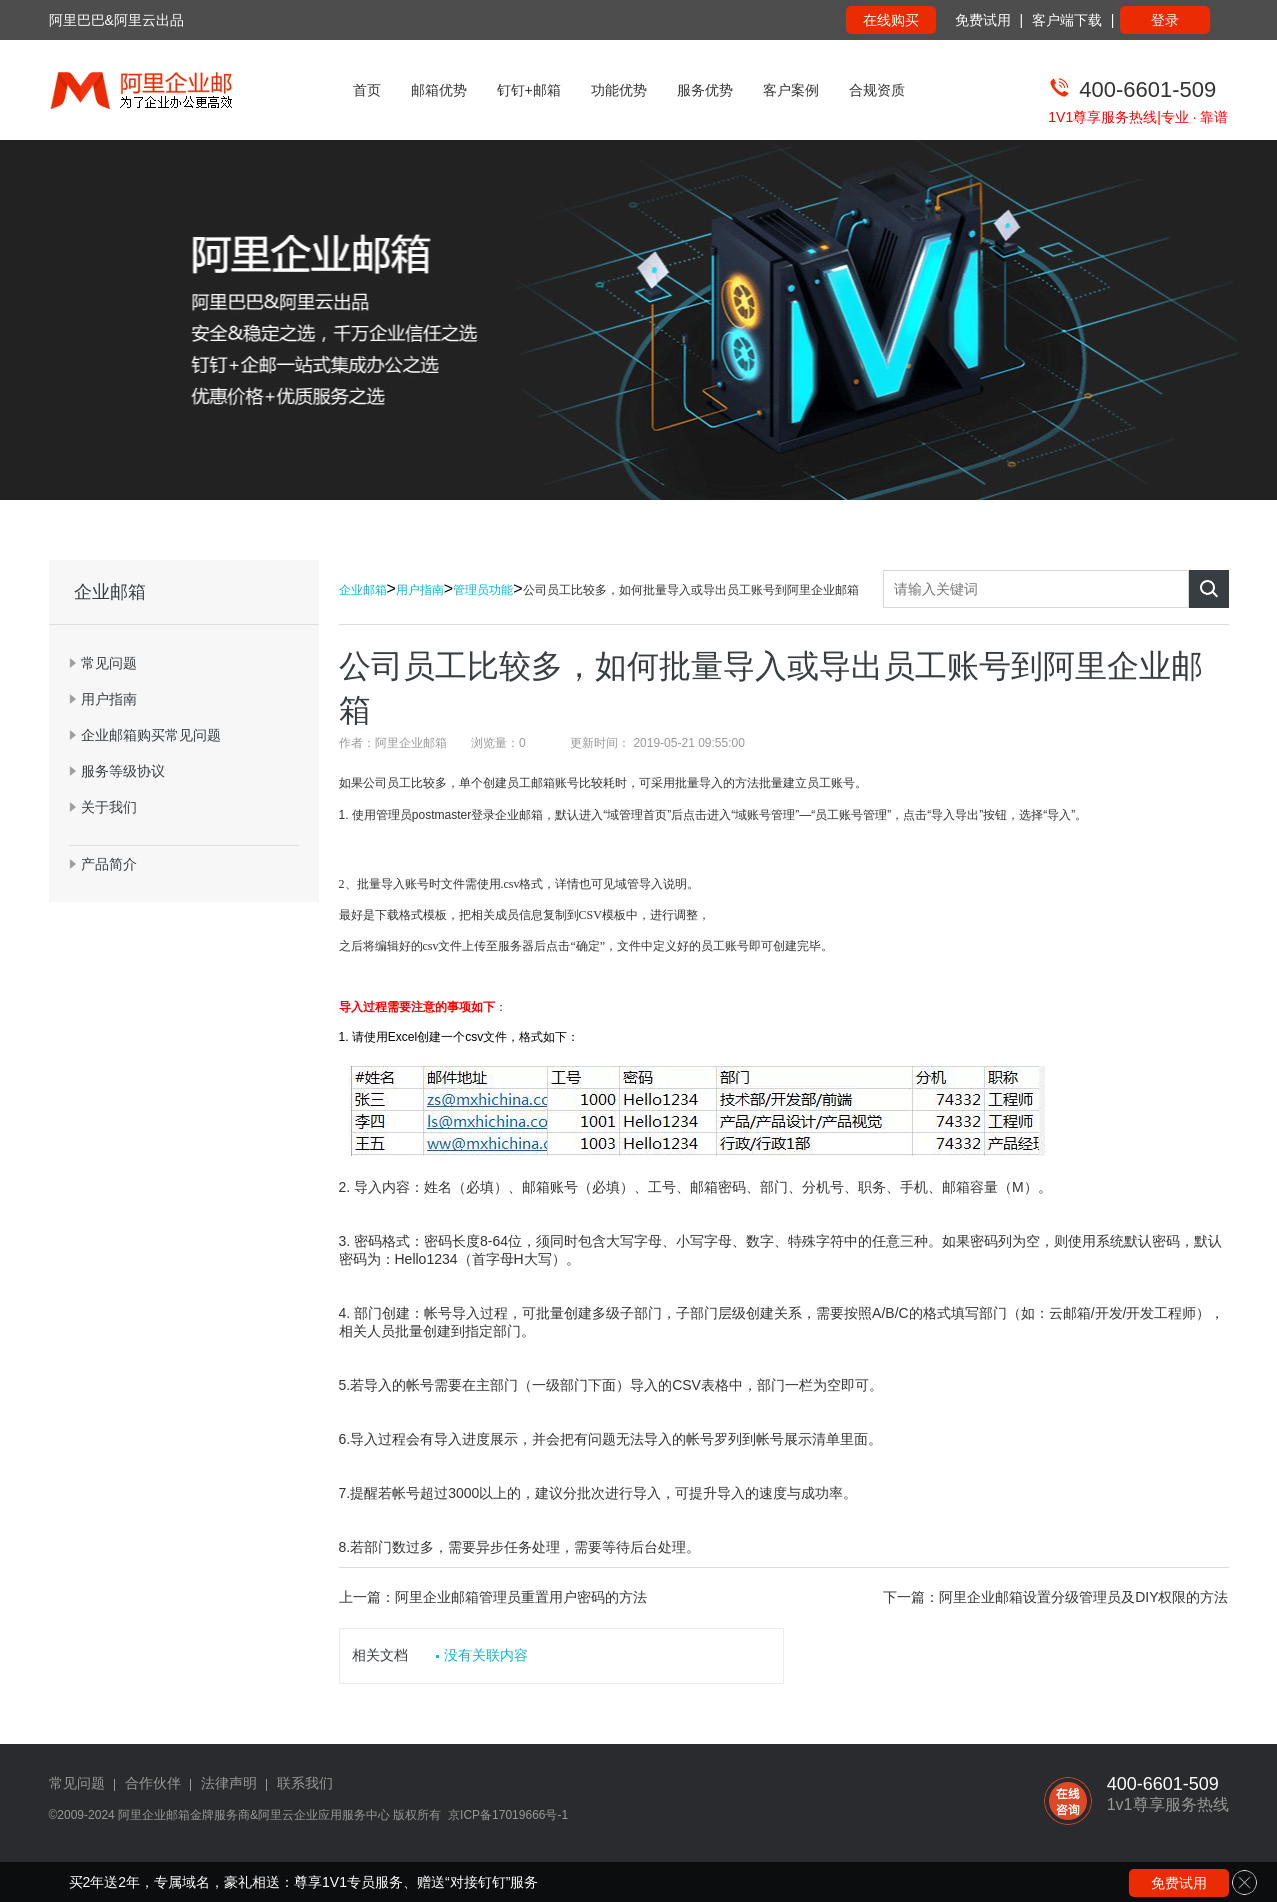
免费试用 (983, 20)
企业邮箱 (363, 590)
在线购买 (891, 20)
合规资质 (877, 90)
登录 (1165, 20)
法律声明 (229, 1783)
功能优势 (619, 90)
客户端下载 (1067, 20)
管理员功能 (483, 590)
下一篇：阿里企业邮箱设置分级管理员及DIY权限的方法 (1055, 1597)
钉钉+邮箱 (529, 90)
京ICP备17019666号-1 (508, 1815)
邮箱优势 (439, 90)
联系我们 (305, 1783)
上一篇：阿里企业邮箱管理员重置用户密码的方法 (493, 1597)
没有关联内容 (486, 1655)
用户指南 (420, 590)
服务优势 (705, 90)
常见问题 (77, 1783)
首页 (367, 90)
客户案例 (791, 90)
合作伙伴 (153, 1783)
